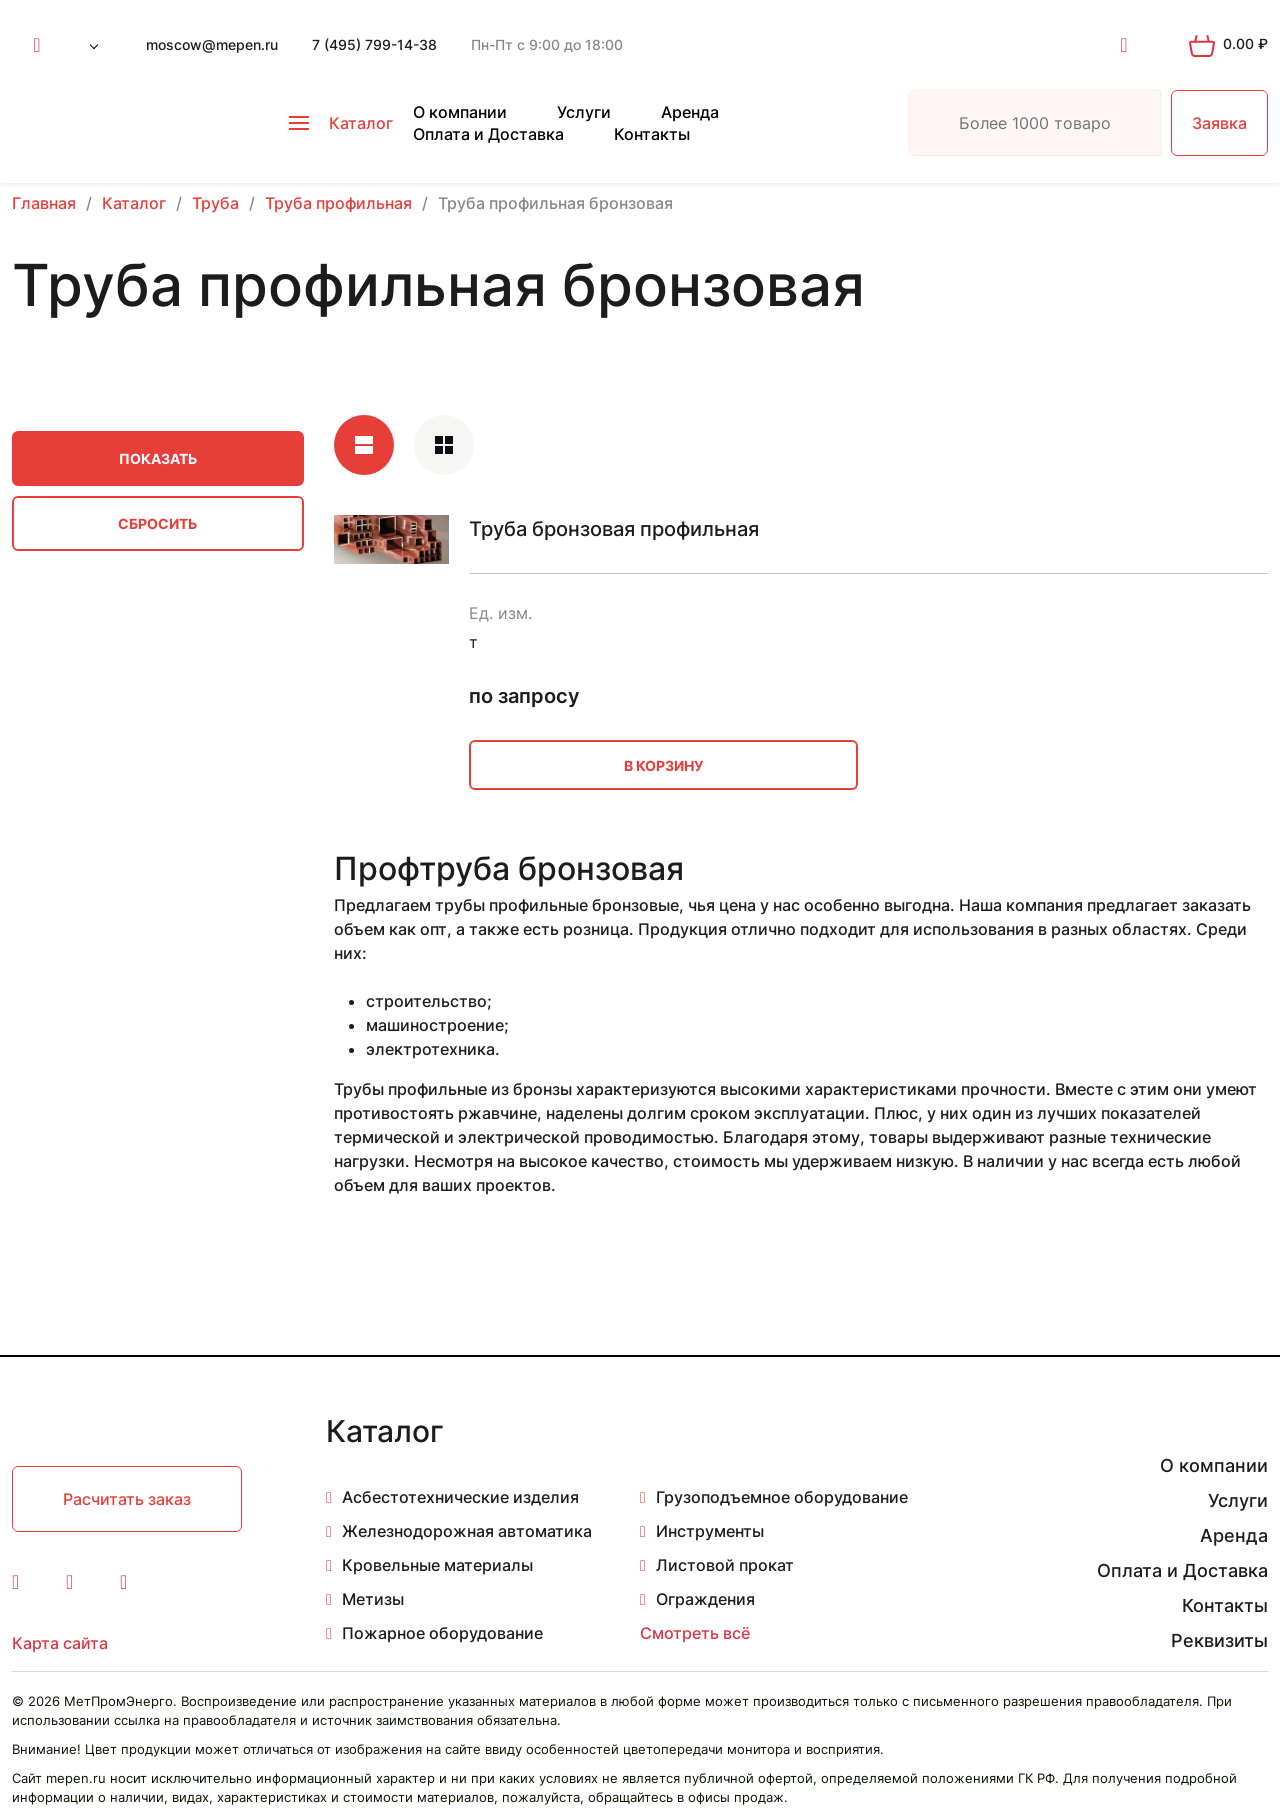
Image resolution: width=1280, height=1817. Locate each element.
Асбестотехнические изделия (460, 1497)
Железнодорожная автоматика (467, 1531)
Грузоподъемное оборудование (782, 1497)
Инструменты (710, 1531)
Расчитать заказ (127, 1499)
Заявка (1219, 123)
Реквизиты (1219, 1640)
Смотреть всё (695, 1633)
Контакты (652, 134)
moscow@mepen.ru (212, 44)
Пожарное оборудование (442, 1633)
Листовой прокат (725, 1565)
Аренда (690, 112)
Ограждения (705, 1599)
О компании (460, 112)
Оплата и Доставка (488, 134)
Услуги (584, 112)
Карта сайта (60, 1643)
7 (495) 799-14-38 (374, 44)
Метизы (373, 1599)
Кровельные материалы (437, 1565)
